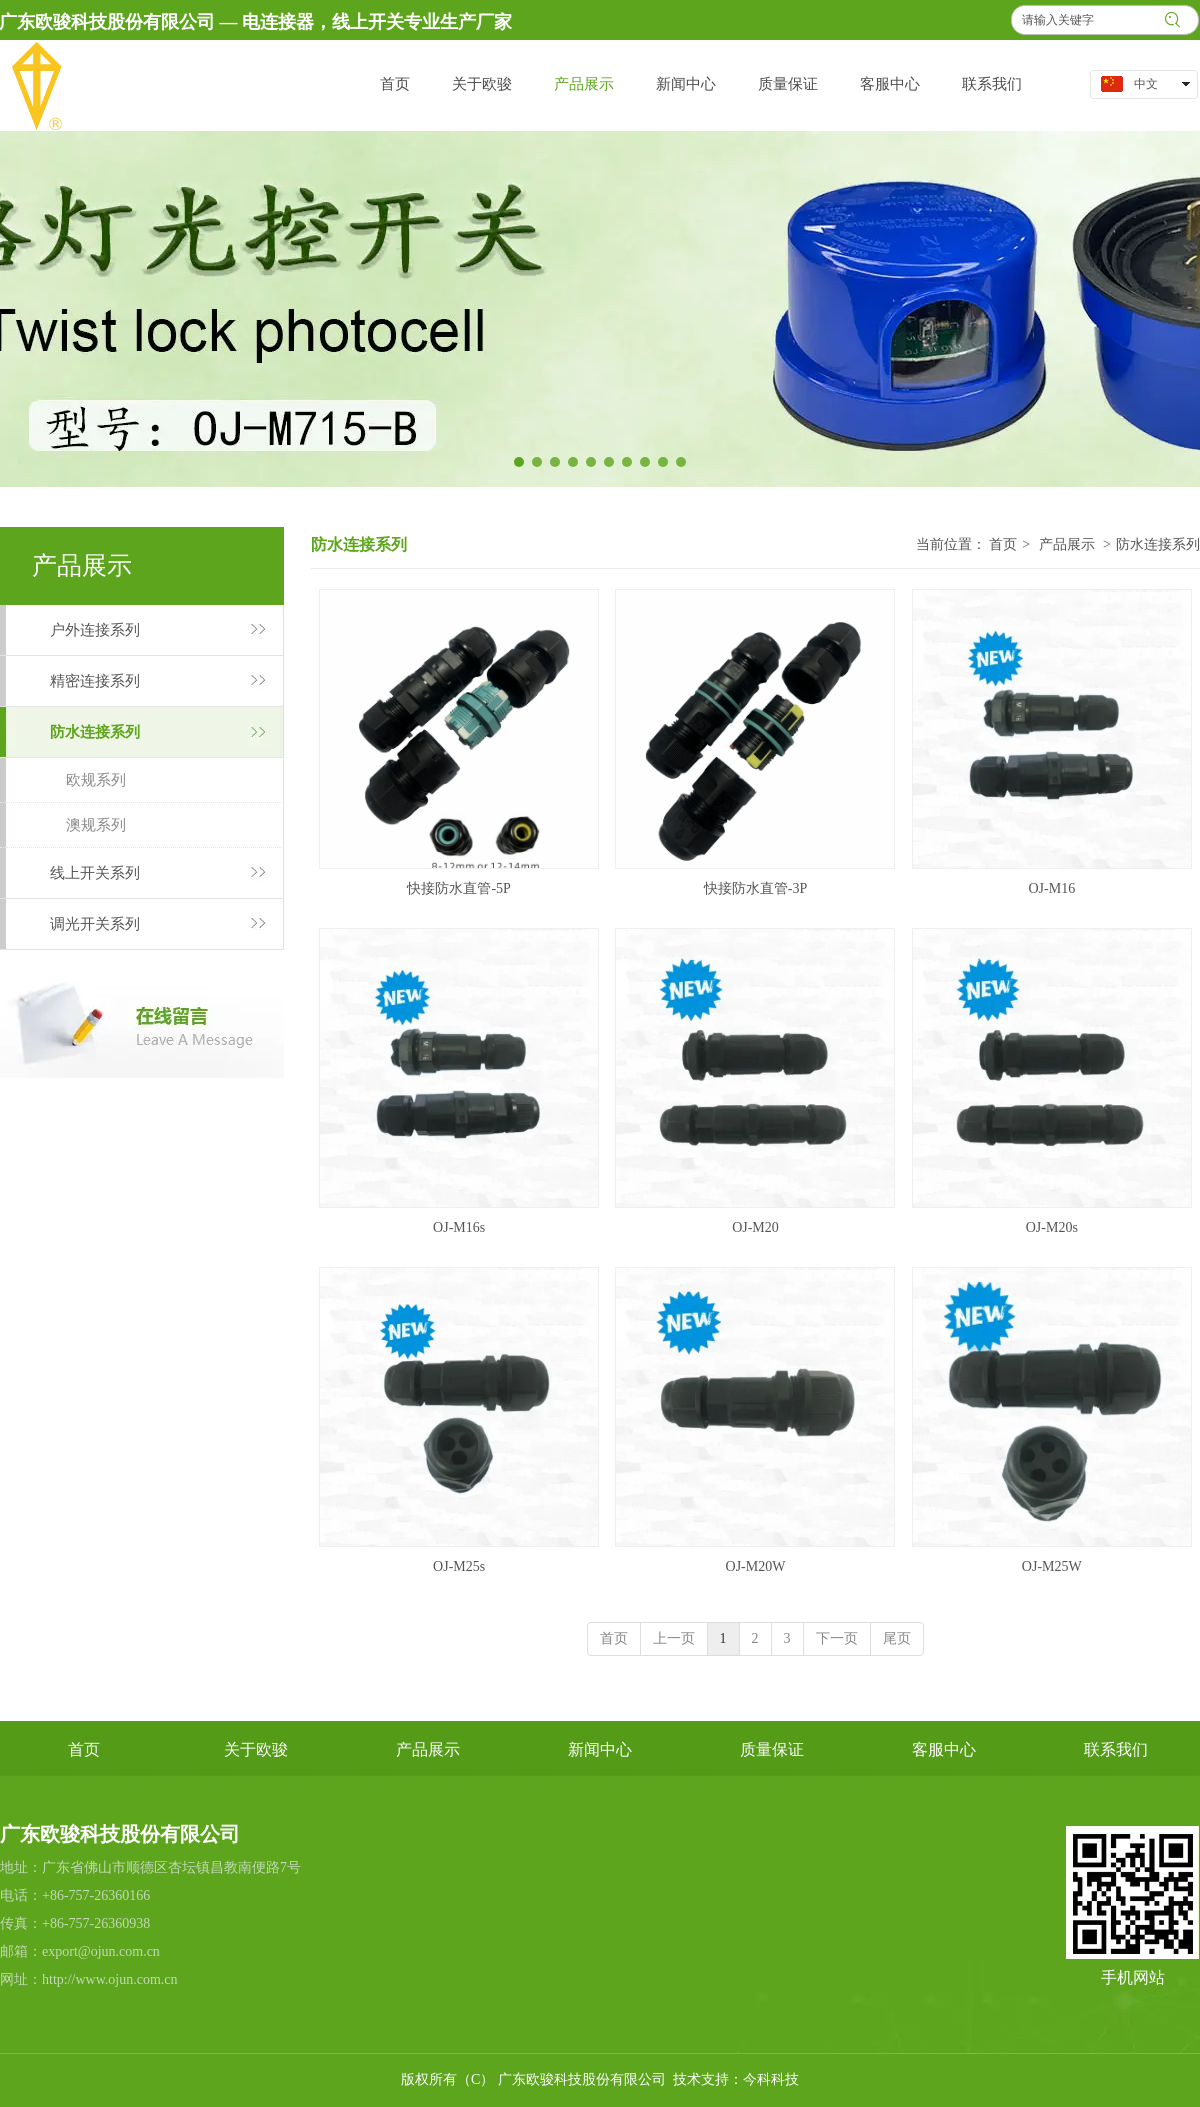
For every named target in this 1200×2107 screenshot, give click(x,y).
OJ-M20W (756, 1566)
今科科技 (771, 2079)
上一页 (674, 1638)
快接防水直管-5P (458, 888)
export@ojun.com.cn (101, 1951)
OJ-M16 (1051, 888)
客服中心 (944, 1749)
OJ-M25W (1052, 1566)
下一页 (837, 1638)
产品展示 (1067, 544)
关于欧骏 (256, 1749)
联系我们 (1116, 1749)
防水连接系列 (1158, 544)
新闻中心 (600, 1749)
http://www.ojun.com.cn (110, 1979)
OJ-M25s (459, 1566)
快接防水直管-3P (755, 888)
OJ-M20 (755, 1227)
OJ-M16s (459, 1227)
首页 (1003, 544)
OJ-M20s (1052, 1227)
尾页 (897, 1638)
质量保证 (772, 1749)
